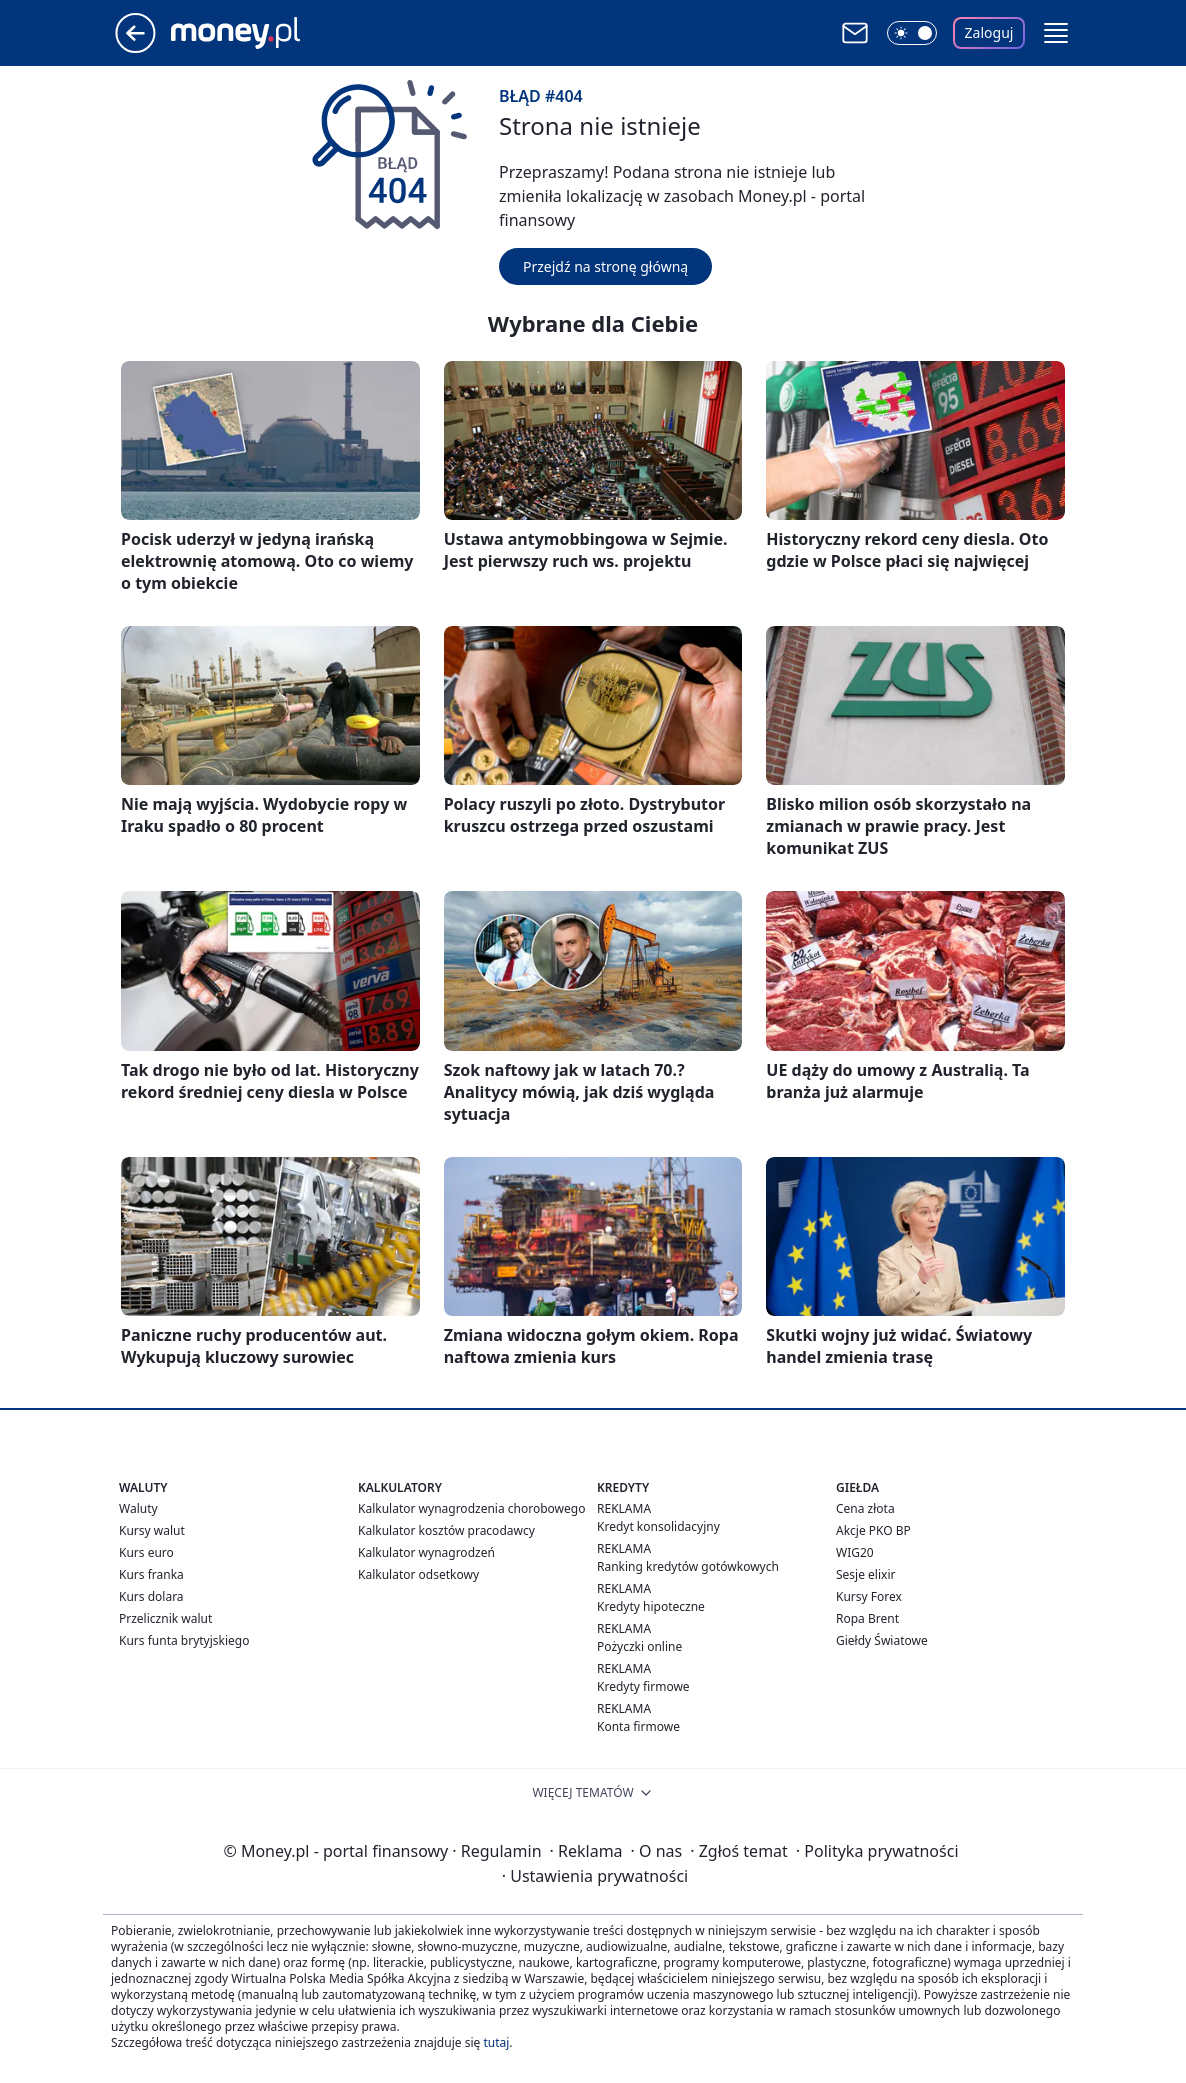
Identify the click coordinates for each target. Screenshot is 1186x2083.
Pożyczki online (639, 1646)
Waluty (138, 1508)
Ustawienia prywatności (595, 1876)
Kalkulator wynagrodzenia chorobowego (471, 1508)
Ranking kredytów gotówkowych (688, 1566)
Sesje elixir (865, 1574)
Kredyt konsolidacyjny (658, 1526)
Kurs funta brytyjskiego (184, 1640)
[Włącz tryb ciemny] (912, 33)
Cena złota (865, 1508)
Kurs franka (151, 1574)
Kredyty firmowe (643, 1686)
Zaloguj (989, 32)
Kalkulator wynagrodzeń (426, 1552)
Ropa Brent (867, 1618)
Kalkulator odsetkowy (418, 1574)
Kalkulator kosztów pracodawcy (446, 1530)
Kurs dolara (151, 1596)
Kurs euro (146, 1552)
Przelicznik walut (165, 1618)
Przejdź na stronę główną (605, 266)
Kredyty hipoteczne (651, 1606)
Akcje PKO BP (873, 1530)
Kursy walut (152, 1530)
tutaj (496, 2042)
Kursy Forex (869, 1596)
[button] (1056, 33)
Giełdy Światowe (882, 1640)
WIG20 (855, 1552)
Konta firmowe (638, 1726)
